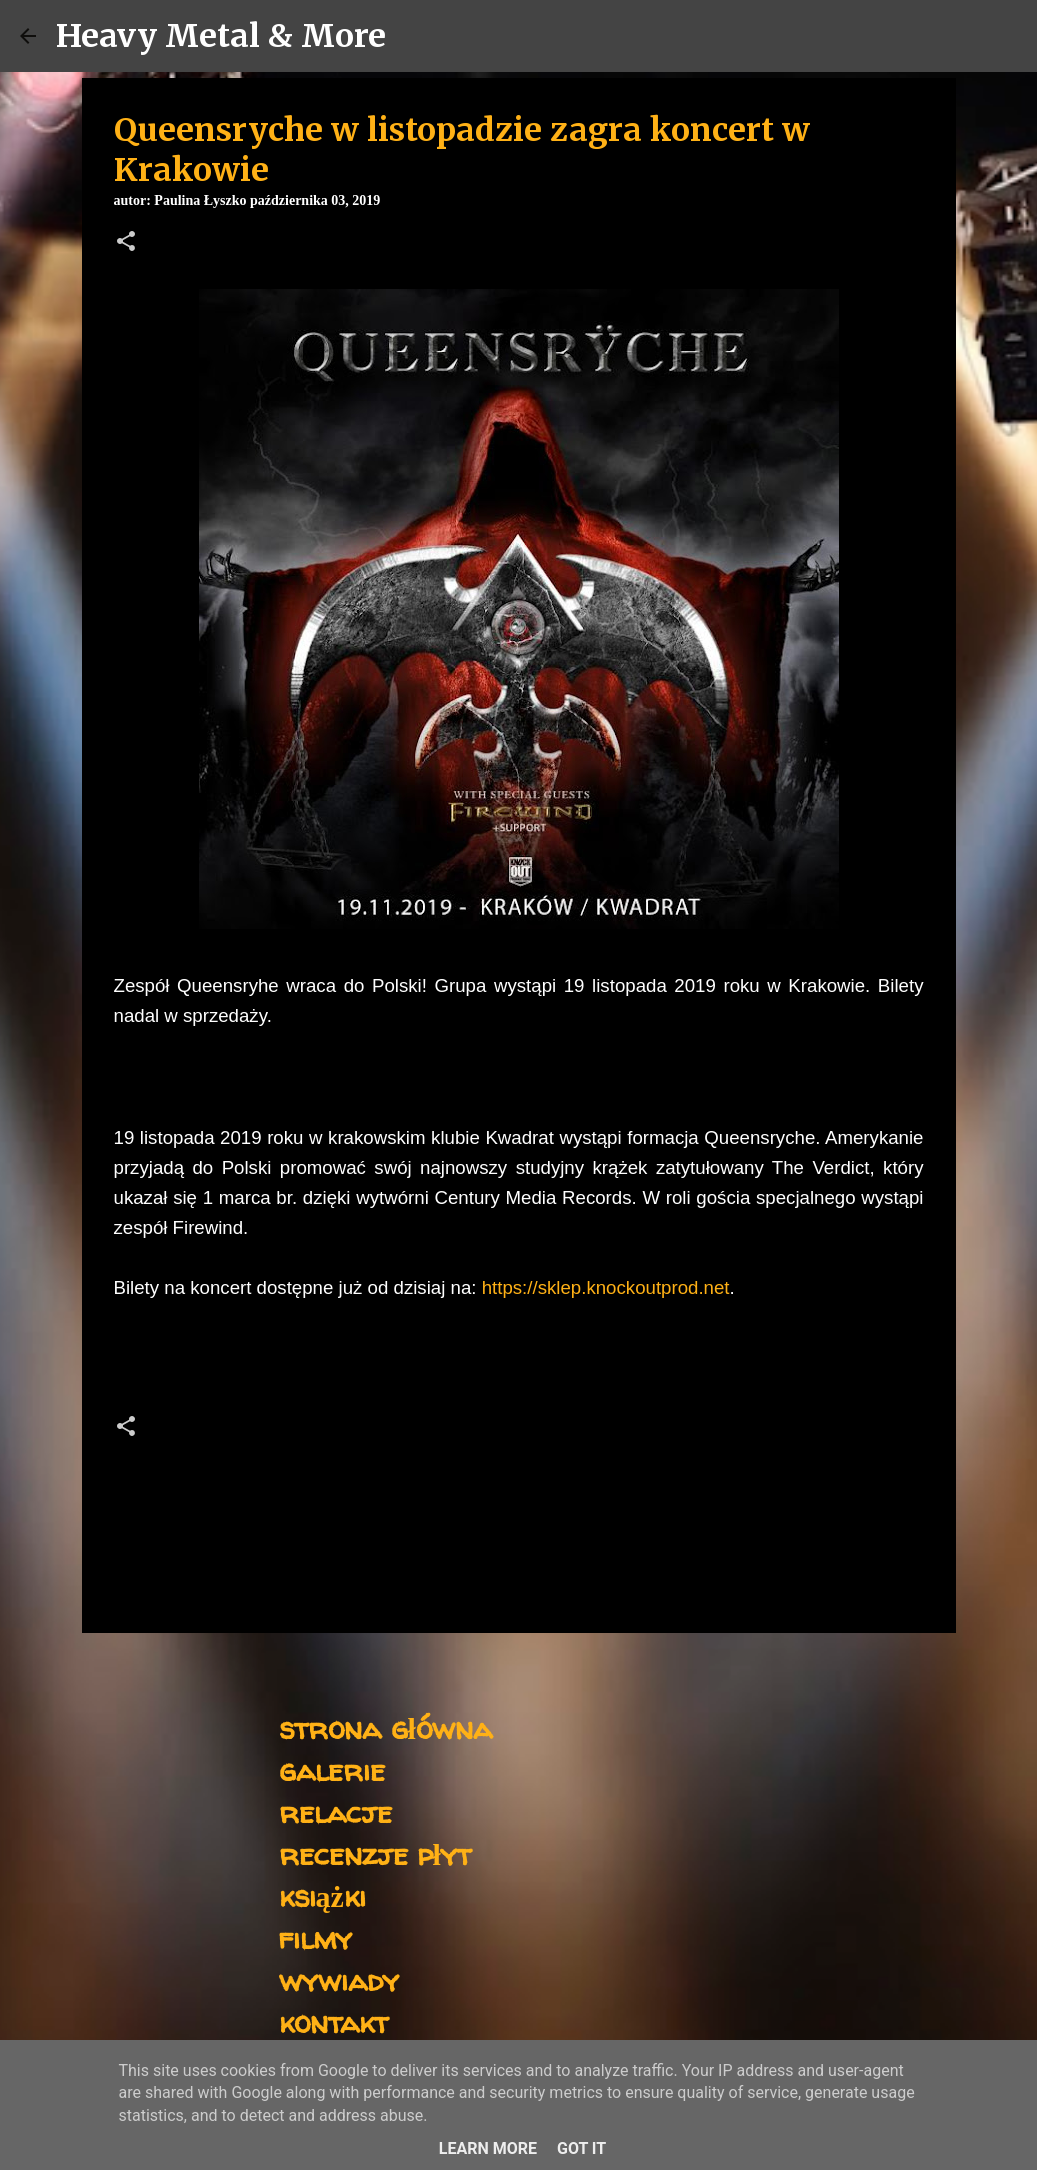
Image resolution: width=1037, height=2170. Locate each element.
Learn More (488, 2148)
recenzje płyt (375, 1853)
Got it (581, 2148)
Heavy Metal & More (221, 36)
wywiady (339, 1979)
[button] (126, 243)
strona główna (385, 1727)
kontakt (333, 2021)
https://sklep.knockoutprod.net (606, 1287)
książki (322, 1895)
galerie (332, 1769)
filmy (315, 1937)
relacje (335, 1811)
